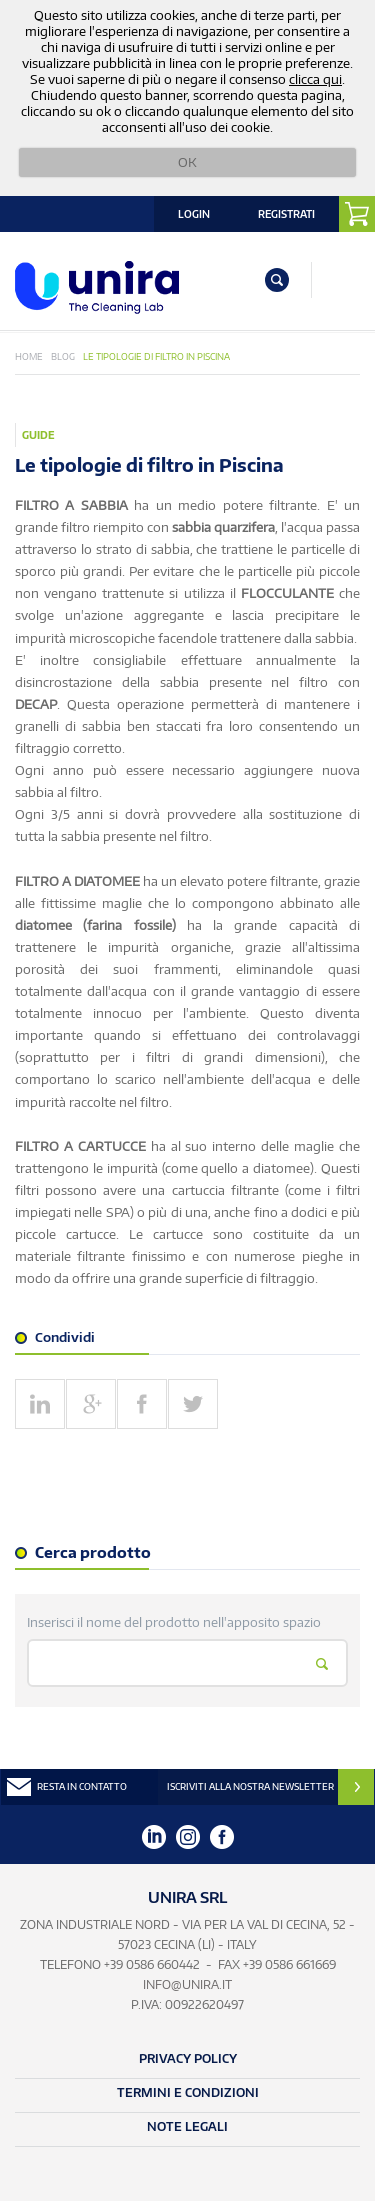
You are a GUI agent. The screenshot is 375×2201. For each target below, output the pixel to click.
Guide (38, 435)
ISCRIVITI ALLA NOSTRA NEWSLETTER (250, 1786)
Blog (63, 356)
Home (29, 356)
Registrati (286, 214)
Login (194, 214)
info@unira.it (187, 1984)
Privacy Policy (188, 2058)
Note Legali (187, 2126)
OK (187, 162)
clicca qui (315, 79)
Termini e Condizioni (188, 2092)
